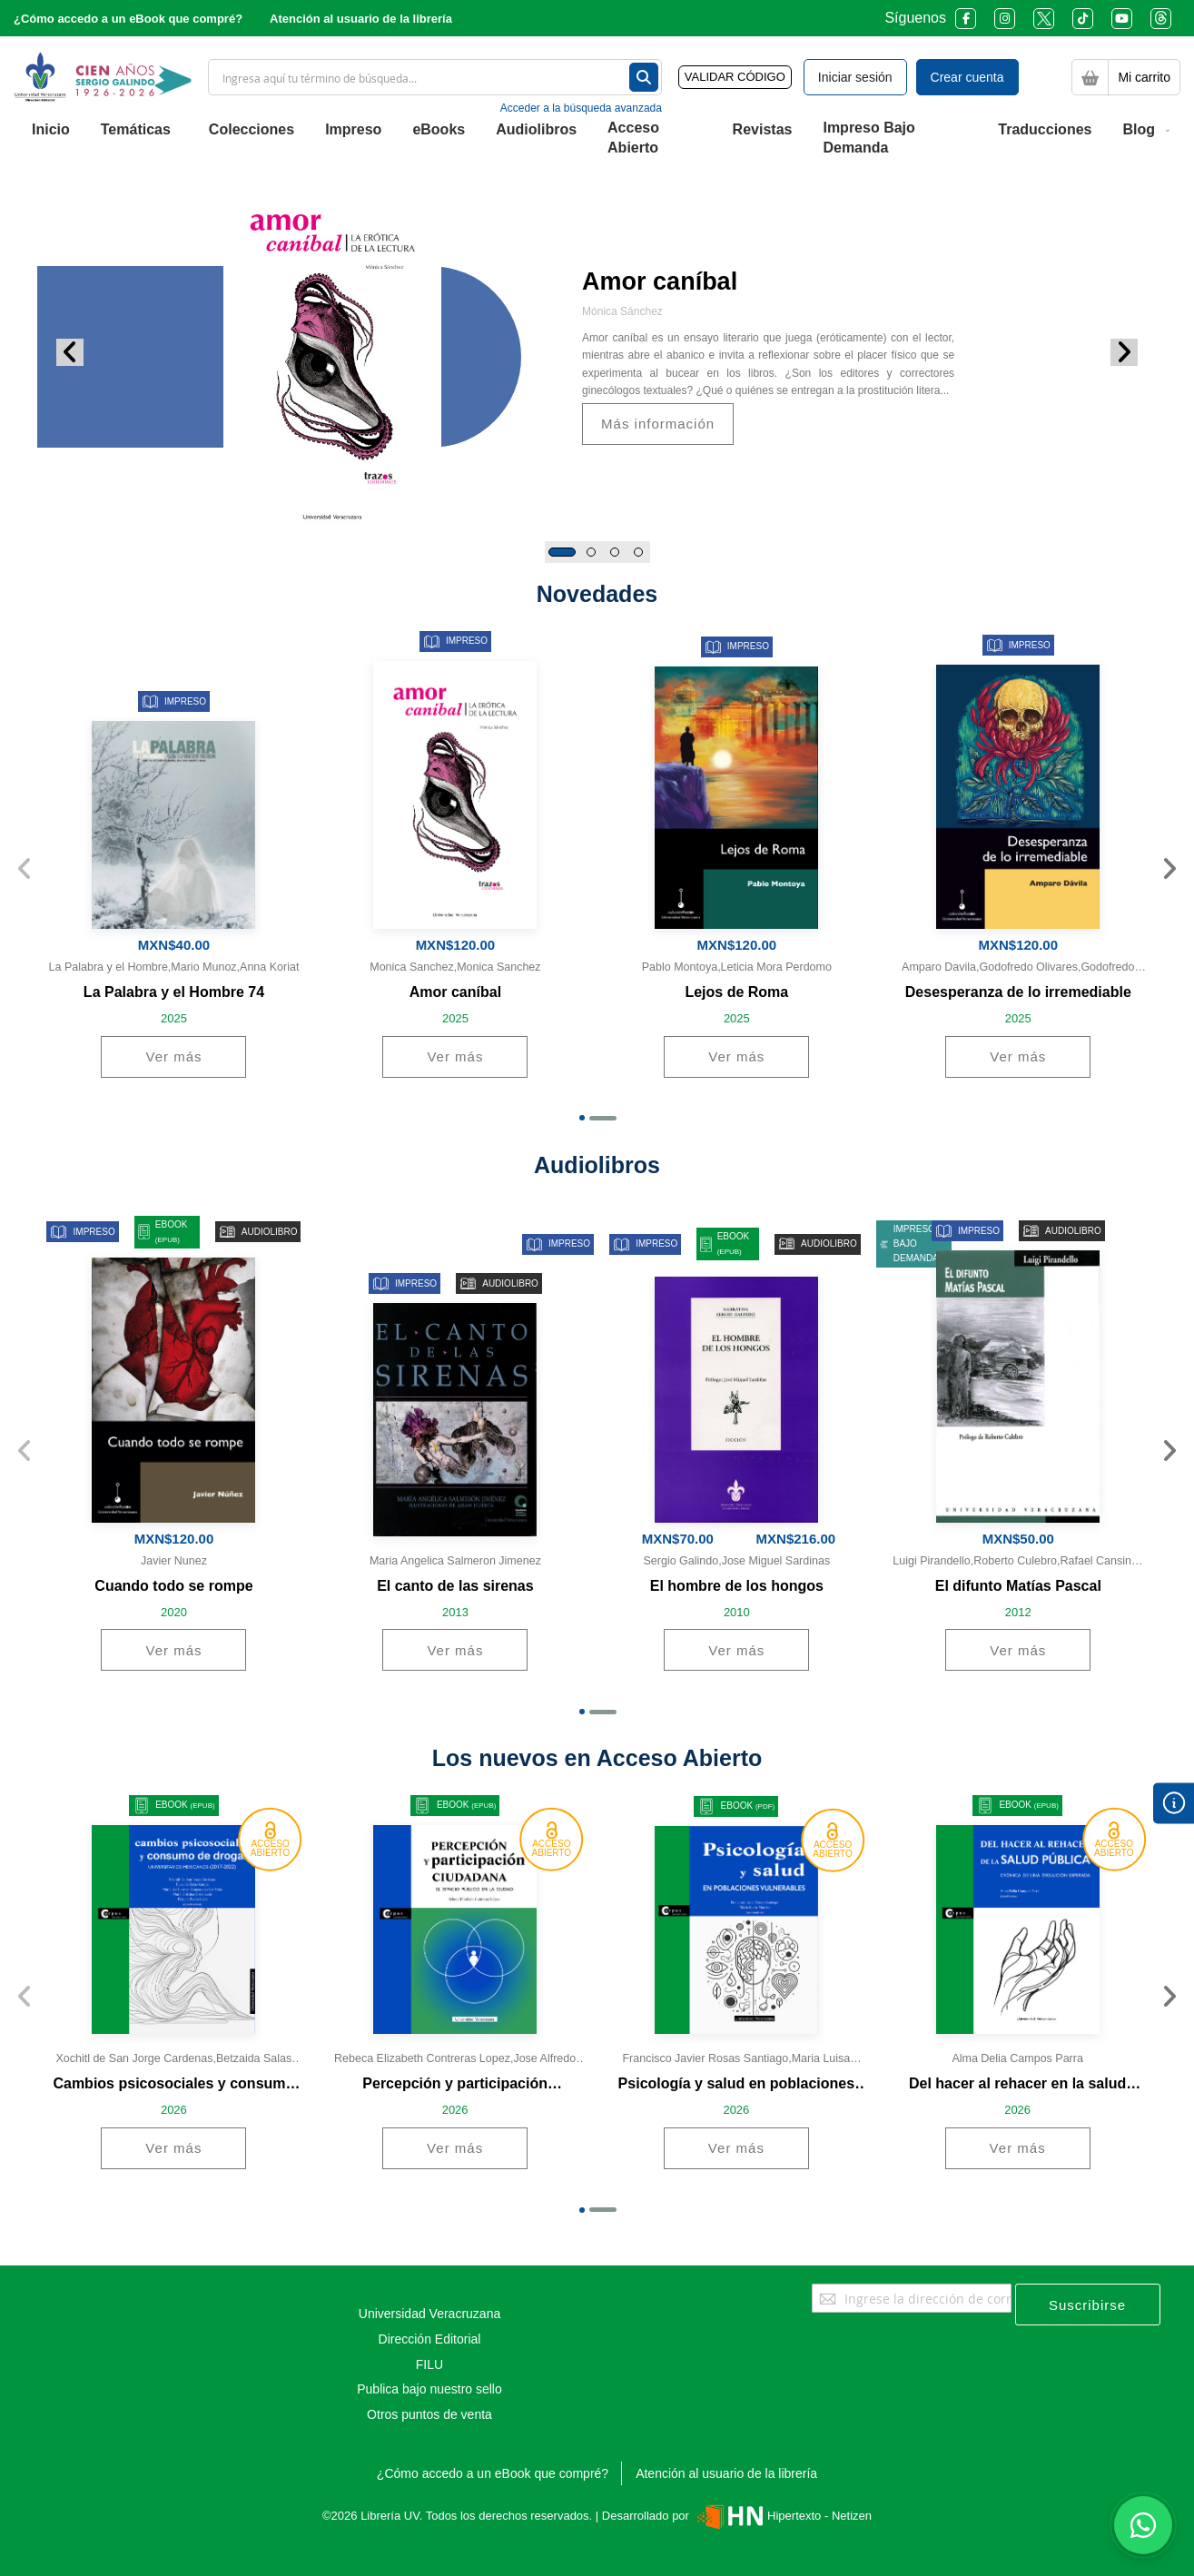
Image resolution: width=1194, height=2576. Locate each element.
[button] (562, 552)
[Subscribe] (1087, 2304)
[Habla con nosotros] (1143, 2525)
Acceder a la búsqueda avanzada (581, 108)
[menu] (597, 139)
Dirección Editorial (430, 2339)
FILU (429, 2364)
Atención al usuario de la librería (361, 18)
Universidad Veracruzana (429, 2313)
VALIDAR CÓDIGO (735, 77)
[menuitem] (51, 130)
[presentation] (1169, 870)
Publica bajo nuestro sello (429, 2389)
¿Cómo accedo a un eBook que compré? (128, 18)
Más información (658, 423)
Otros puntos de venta (429, 2414)
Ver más (173, 1056)
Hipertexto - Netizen (782, 2515)
